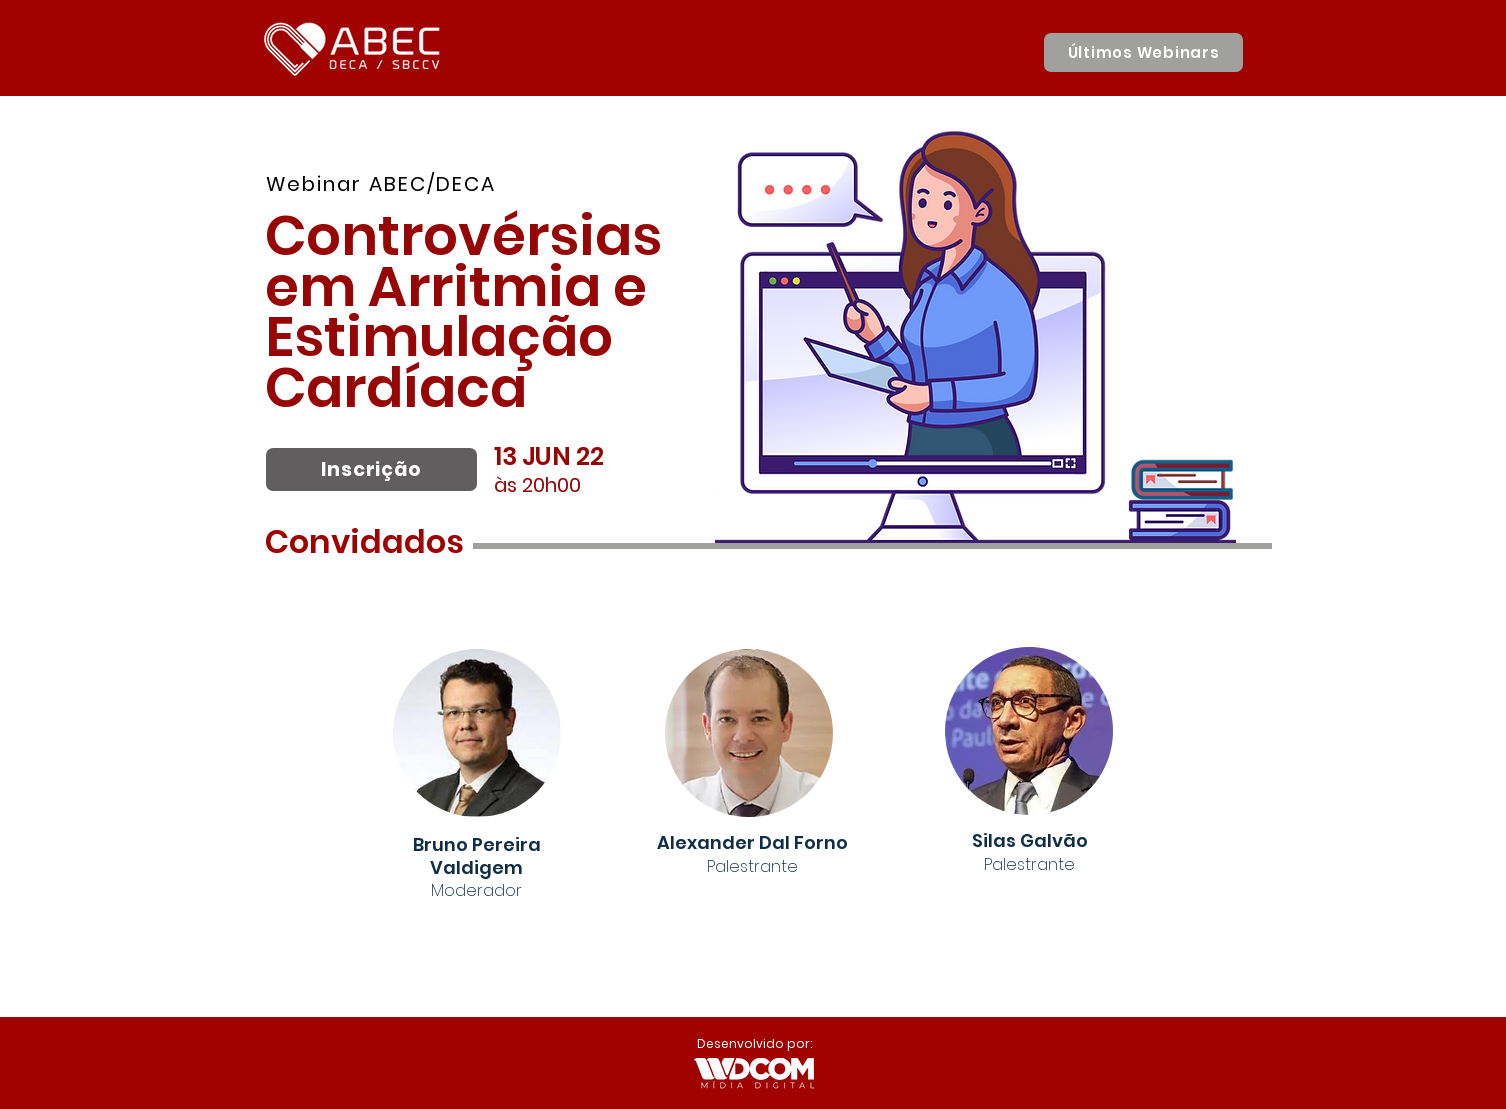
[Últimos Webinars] (1143, 52)
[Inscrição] (371, 469)
